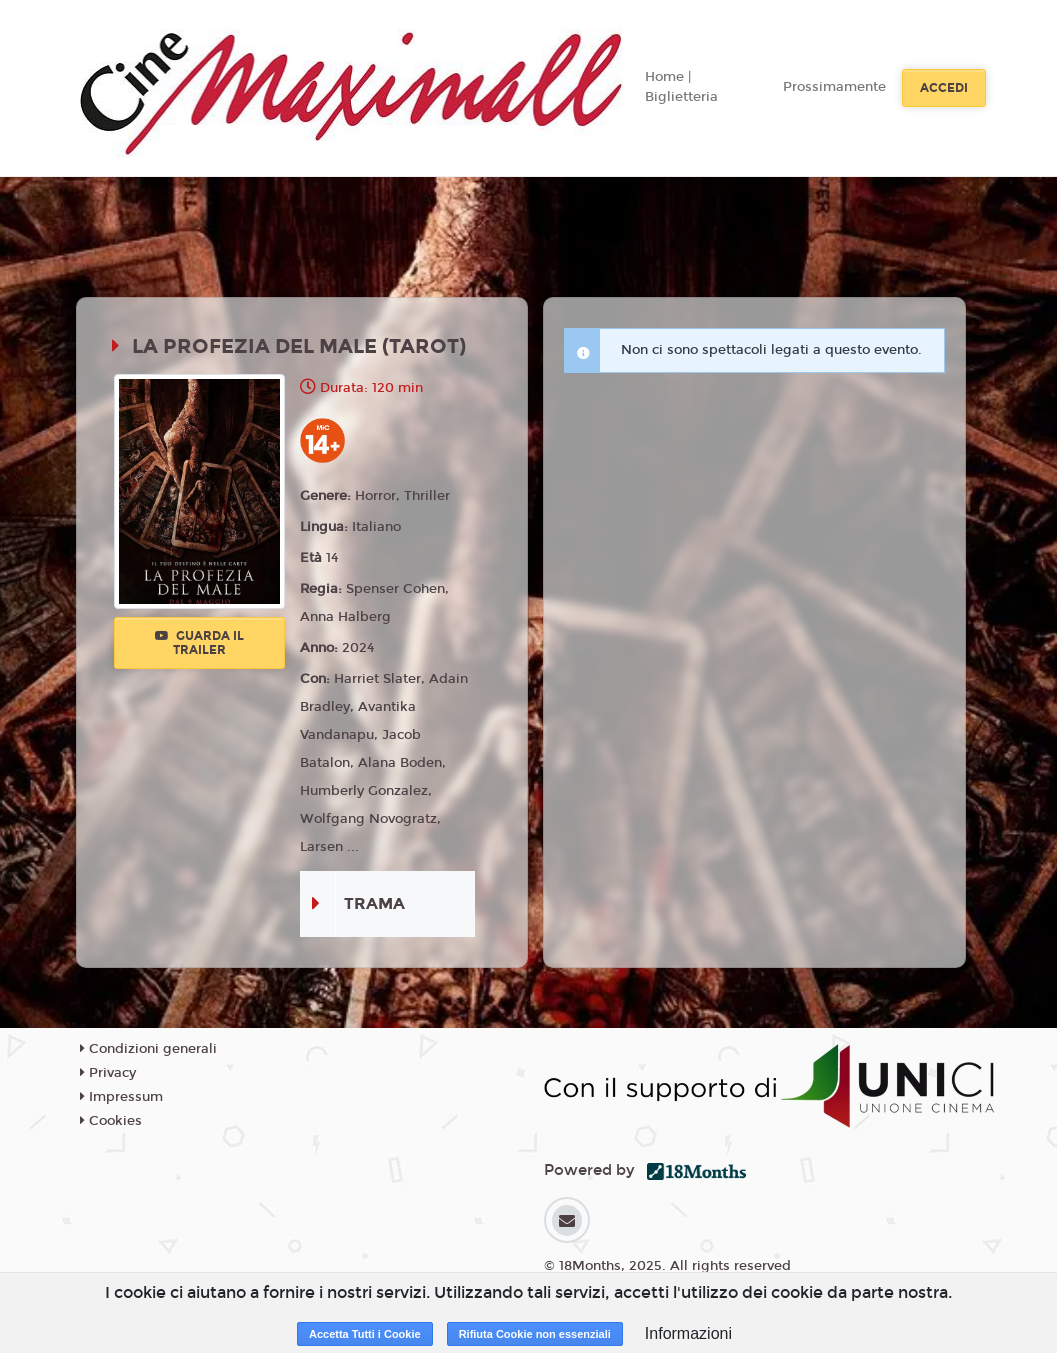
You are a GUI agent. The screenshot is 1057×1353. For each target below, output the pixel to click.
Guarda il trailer (199, 643)
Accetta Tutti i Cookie (365, 1334)
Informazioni (688, 1333)
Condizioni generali (148, 1049)
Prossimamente (834, 87)
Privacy (108, 1073)
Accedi (944, 88)
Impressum (121, 1097)
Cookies (111, 1121)
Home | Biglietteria (681, 87)
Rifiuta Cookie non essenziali (535, 1334)
